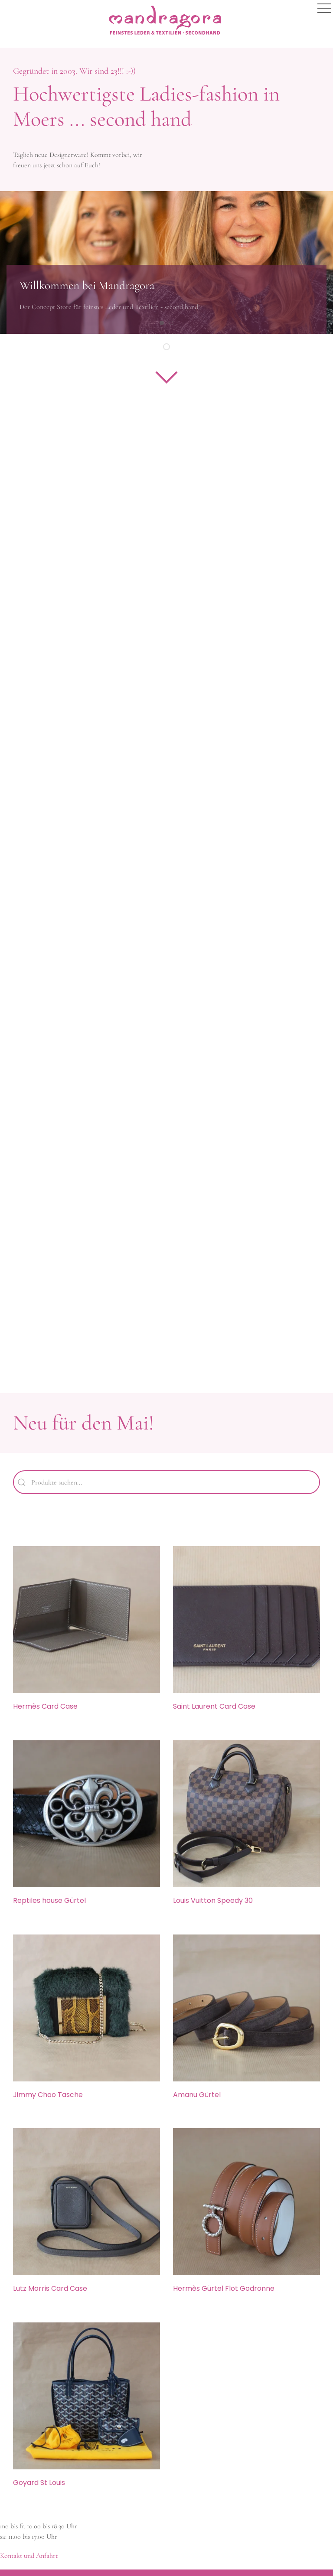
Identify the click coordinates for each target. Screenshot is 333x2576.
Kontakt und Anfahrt (29, 2555)
